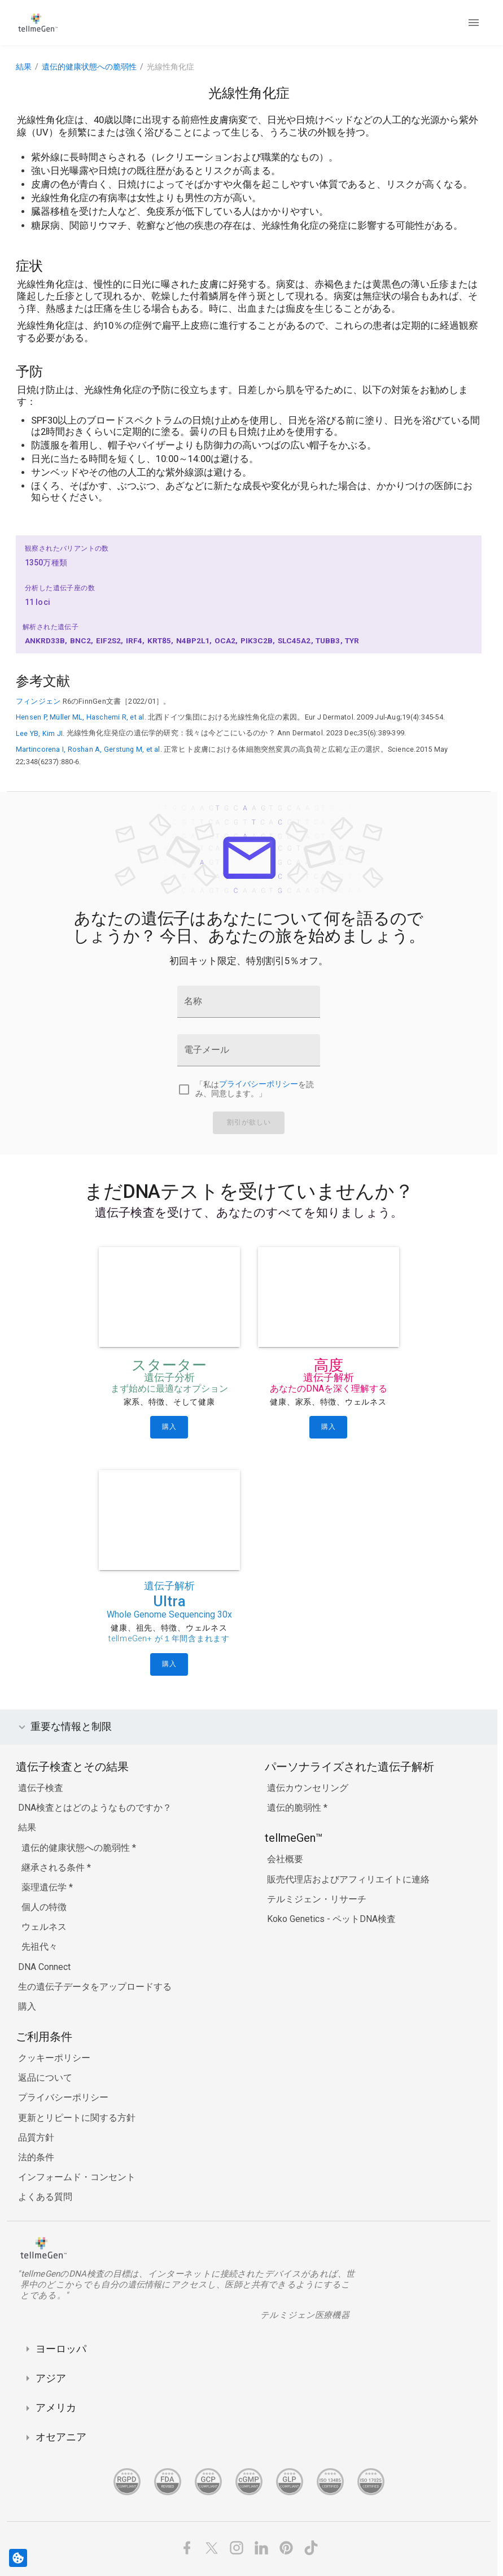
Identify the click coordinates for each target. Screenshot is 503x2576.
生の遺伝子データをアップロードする (95, 1986)
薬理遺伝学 (45, 1887)
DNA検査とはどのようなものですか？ (95, 1807)
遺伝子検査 (40, 1787)
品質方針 (36, 2137)
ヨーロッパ (61, 2349)
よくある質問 (45, 2196)
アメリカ (56, 2407)
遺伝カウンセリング (307, 1787)
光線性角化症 (170, 66)
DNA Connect (44, 1967)
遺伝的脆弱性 (295, 1807)
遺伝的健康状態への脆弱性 (89, 66)
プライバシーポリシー (258, 1084)
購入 (27, 2006)
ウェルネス (44, 1926)
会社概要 (285, 1859)
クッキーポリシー (54, 2057)
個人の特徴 (44, 1907)
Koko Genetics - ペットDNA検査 (331, 1919)
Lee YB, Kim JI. (40, 733)
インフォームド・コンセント (76, 2177)
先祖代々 (39, 1946)
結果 (24, 66)
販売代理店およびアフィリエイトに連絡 (348, 1879)
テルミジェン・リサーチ (316, 1899)
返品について (45, 2077)
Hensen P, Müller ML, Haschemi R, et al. (81, 717)
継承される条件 (54, 1867)
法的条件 (36, 2157)
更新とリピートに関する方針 (76, 2117)
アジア (51, 2378)
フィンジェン (38, 701)
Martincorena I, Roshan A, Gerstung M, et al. (89, 749)
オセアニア (61, 2437)
